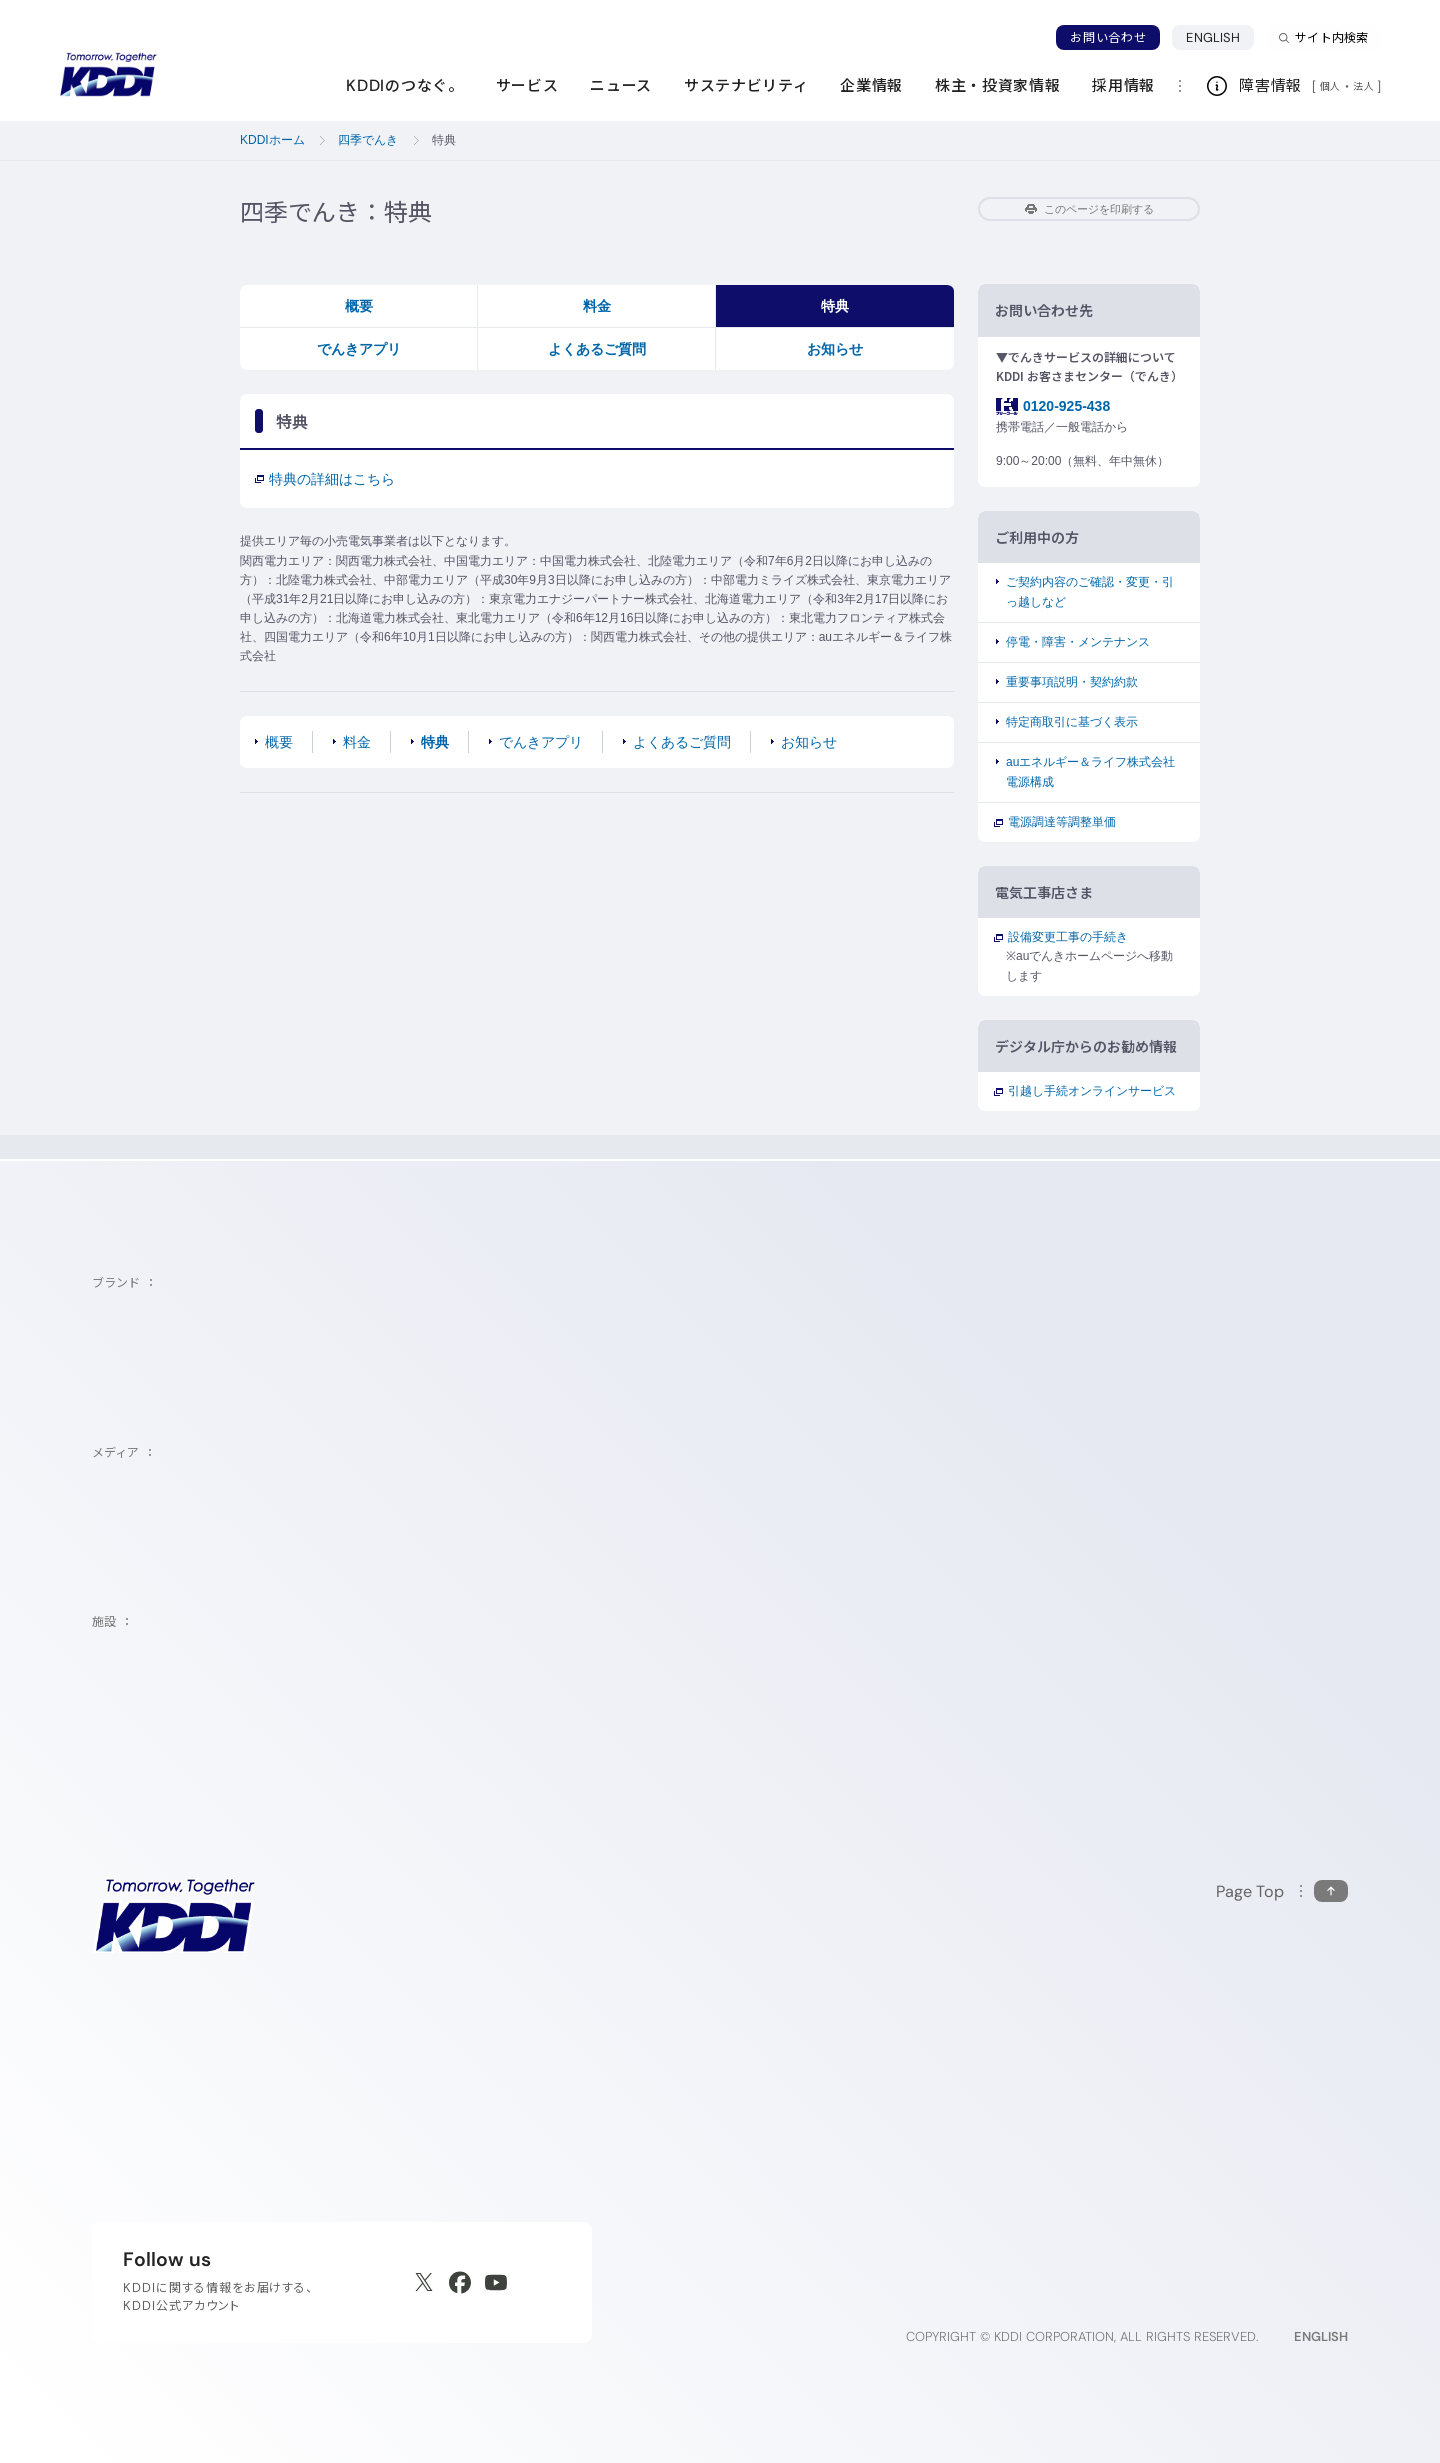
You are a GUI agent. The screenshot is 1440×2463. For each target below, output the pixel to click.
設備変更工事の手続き (1067, 937)
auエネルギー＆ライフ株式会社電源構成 (1090, 771)
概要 (359, 306)
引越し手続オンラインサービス (1091, 1091)
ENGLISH (1220, 37)
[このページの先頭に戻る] (1282, 1891)
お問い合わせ (1108, 37)
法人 (1365, 86)
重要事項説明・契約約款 (1072, 682)
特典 (835, 306)
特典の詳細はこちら (325, 479)
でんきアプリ (359, 349)
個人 (1330, 86)
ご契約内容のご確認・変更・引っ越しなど (1090, 591)
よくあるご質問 (597, 349)
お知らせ (835, 349)
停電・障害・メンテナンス (1078, 642)
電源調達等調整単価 (1061, 822)
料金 (597, 306)
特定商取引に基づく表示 (1072, 722)
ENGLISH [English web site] (1321, 2336)
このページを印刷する (1089, 209)
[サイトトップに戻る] (108, 75)
